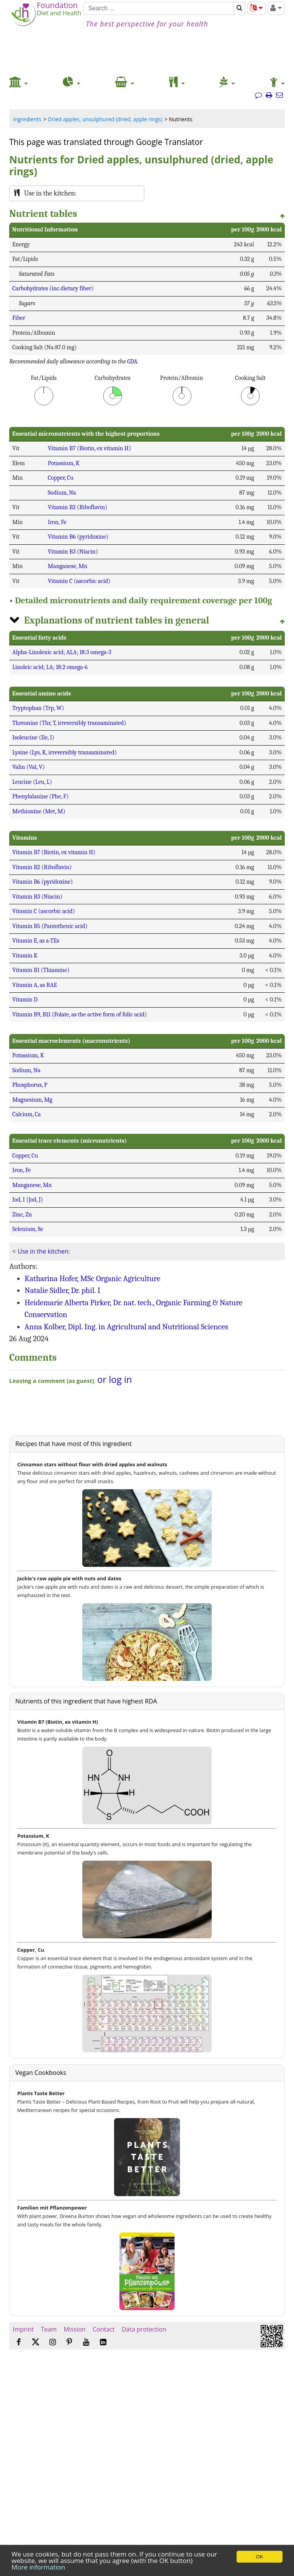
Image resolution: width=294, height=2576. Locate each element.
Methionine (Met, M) (38, 811)
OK (259, 2557)
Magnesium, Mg (32, 1099)
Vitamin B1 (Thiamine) (40, 970)
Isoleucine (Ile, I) (33, 737)
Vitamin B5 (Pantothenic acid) (50, 926)
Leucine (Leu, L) (32, 781)
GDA (132, 361)
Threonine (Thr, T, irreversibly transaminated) (69, 723)
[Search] (158, 8)
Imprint (23, 2329)
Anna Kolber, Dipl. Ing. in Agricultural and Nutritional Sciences (126, 1326)
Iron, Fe (57, 522)
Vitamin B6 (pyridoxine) (78, 536)
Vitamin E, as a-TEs (35, 940)
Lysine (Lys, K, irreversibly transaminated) (64, 752)
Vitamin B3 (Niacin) (73, 551)
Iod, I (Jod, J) (27, 1199)
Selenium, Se (27, 1229)
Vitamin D (25, 999)
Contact (103, 2329)
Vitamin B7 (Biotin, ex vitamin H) (89, 448)
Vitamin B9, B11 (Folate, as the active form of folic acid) (79, 1014)
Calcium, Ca (26, 1114)
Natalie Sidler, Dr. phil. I (62, 1290)
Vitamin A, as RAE (34, 985)
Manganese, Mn (67, 566)
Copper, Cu (61, 477)
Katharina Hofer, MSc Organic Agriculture (92, 1278)
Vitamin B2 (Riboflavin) (77, 507)
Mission (74, 2329)
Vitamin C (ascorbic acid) (79, 581)
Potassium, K (64, 463)
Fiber (18, 317)
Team (48, 2329)
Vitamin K (25, 955)
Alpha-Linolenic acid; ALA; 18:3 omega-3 (61, 652)
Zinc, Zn (22, 1214)
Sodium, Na (62, 492)
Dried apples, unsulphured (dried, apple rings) (105, 119)
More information (38, 2567)
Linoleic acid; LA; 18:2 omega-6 (50, 667)
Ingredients (27, 119)
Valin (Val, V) (28, 767)
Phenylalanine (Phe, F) (40, 796)
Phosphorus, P (29, 1084)
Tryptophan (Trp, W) (38, 708)
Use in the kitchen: (44, 1251)
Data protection (144, 2329)
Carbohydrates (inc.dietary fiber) (53, 288)
